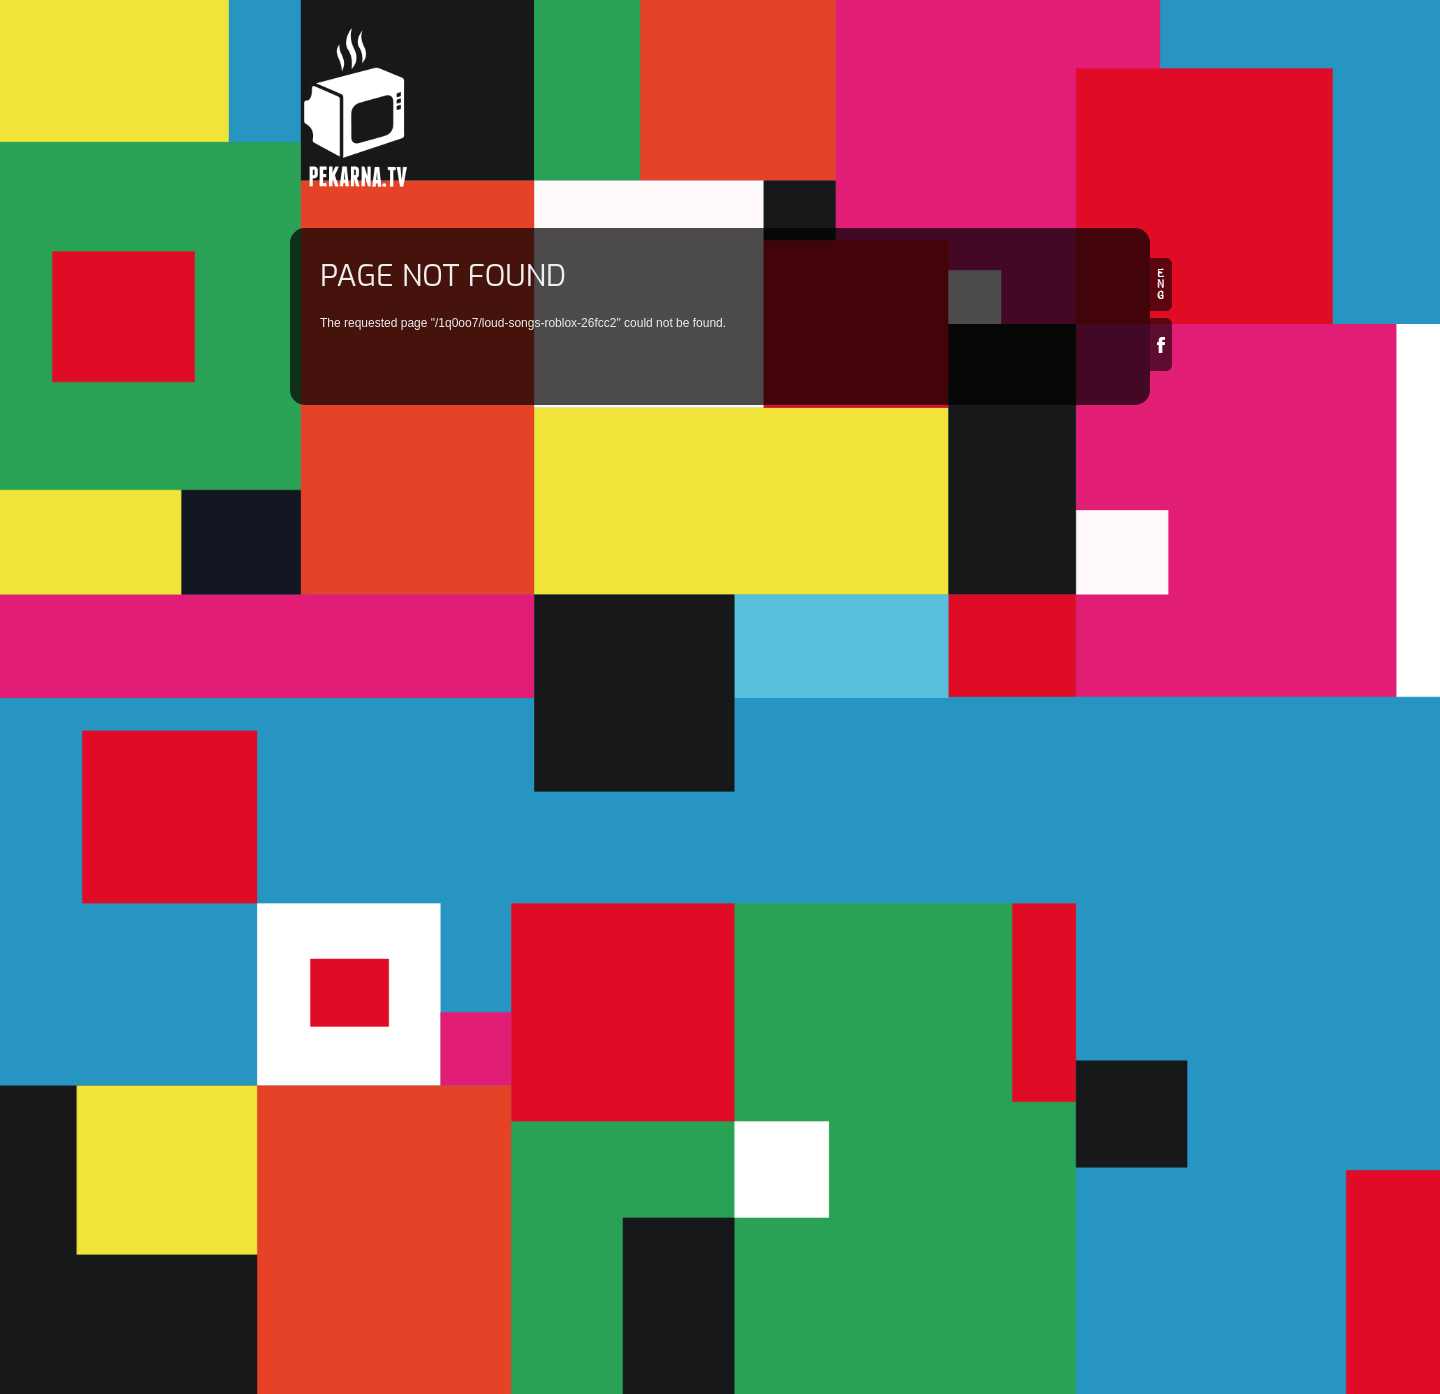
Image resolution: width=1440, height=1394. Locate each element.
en (1161, 284)
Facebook (1161, 344)
